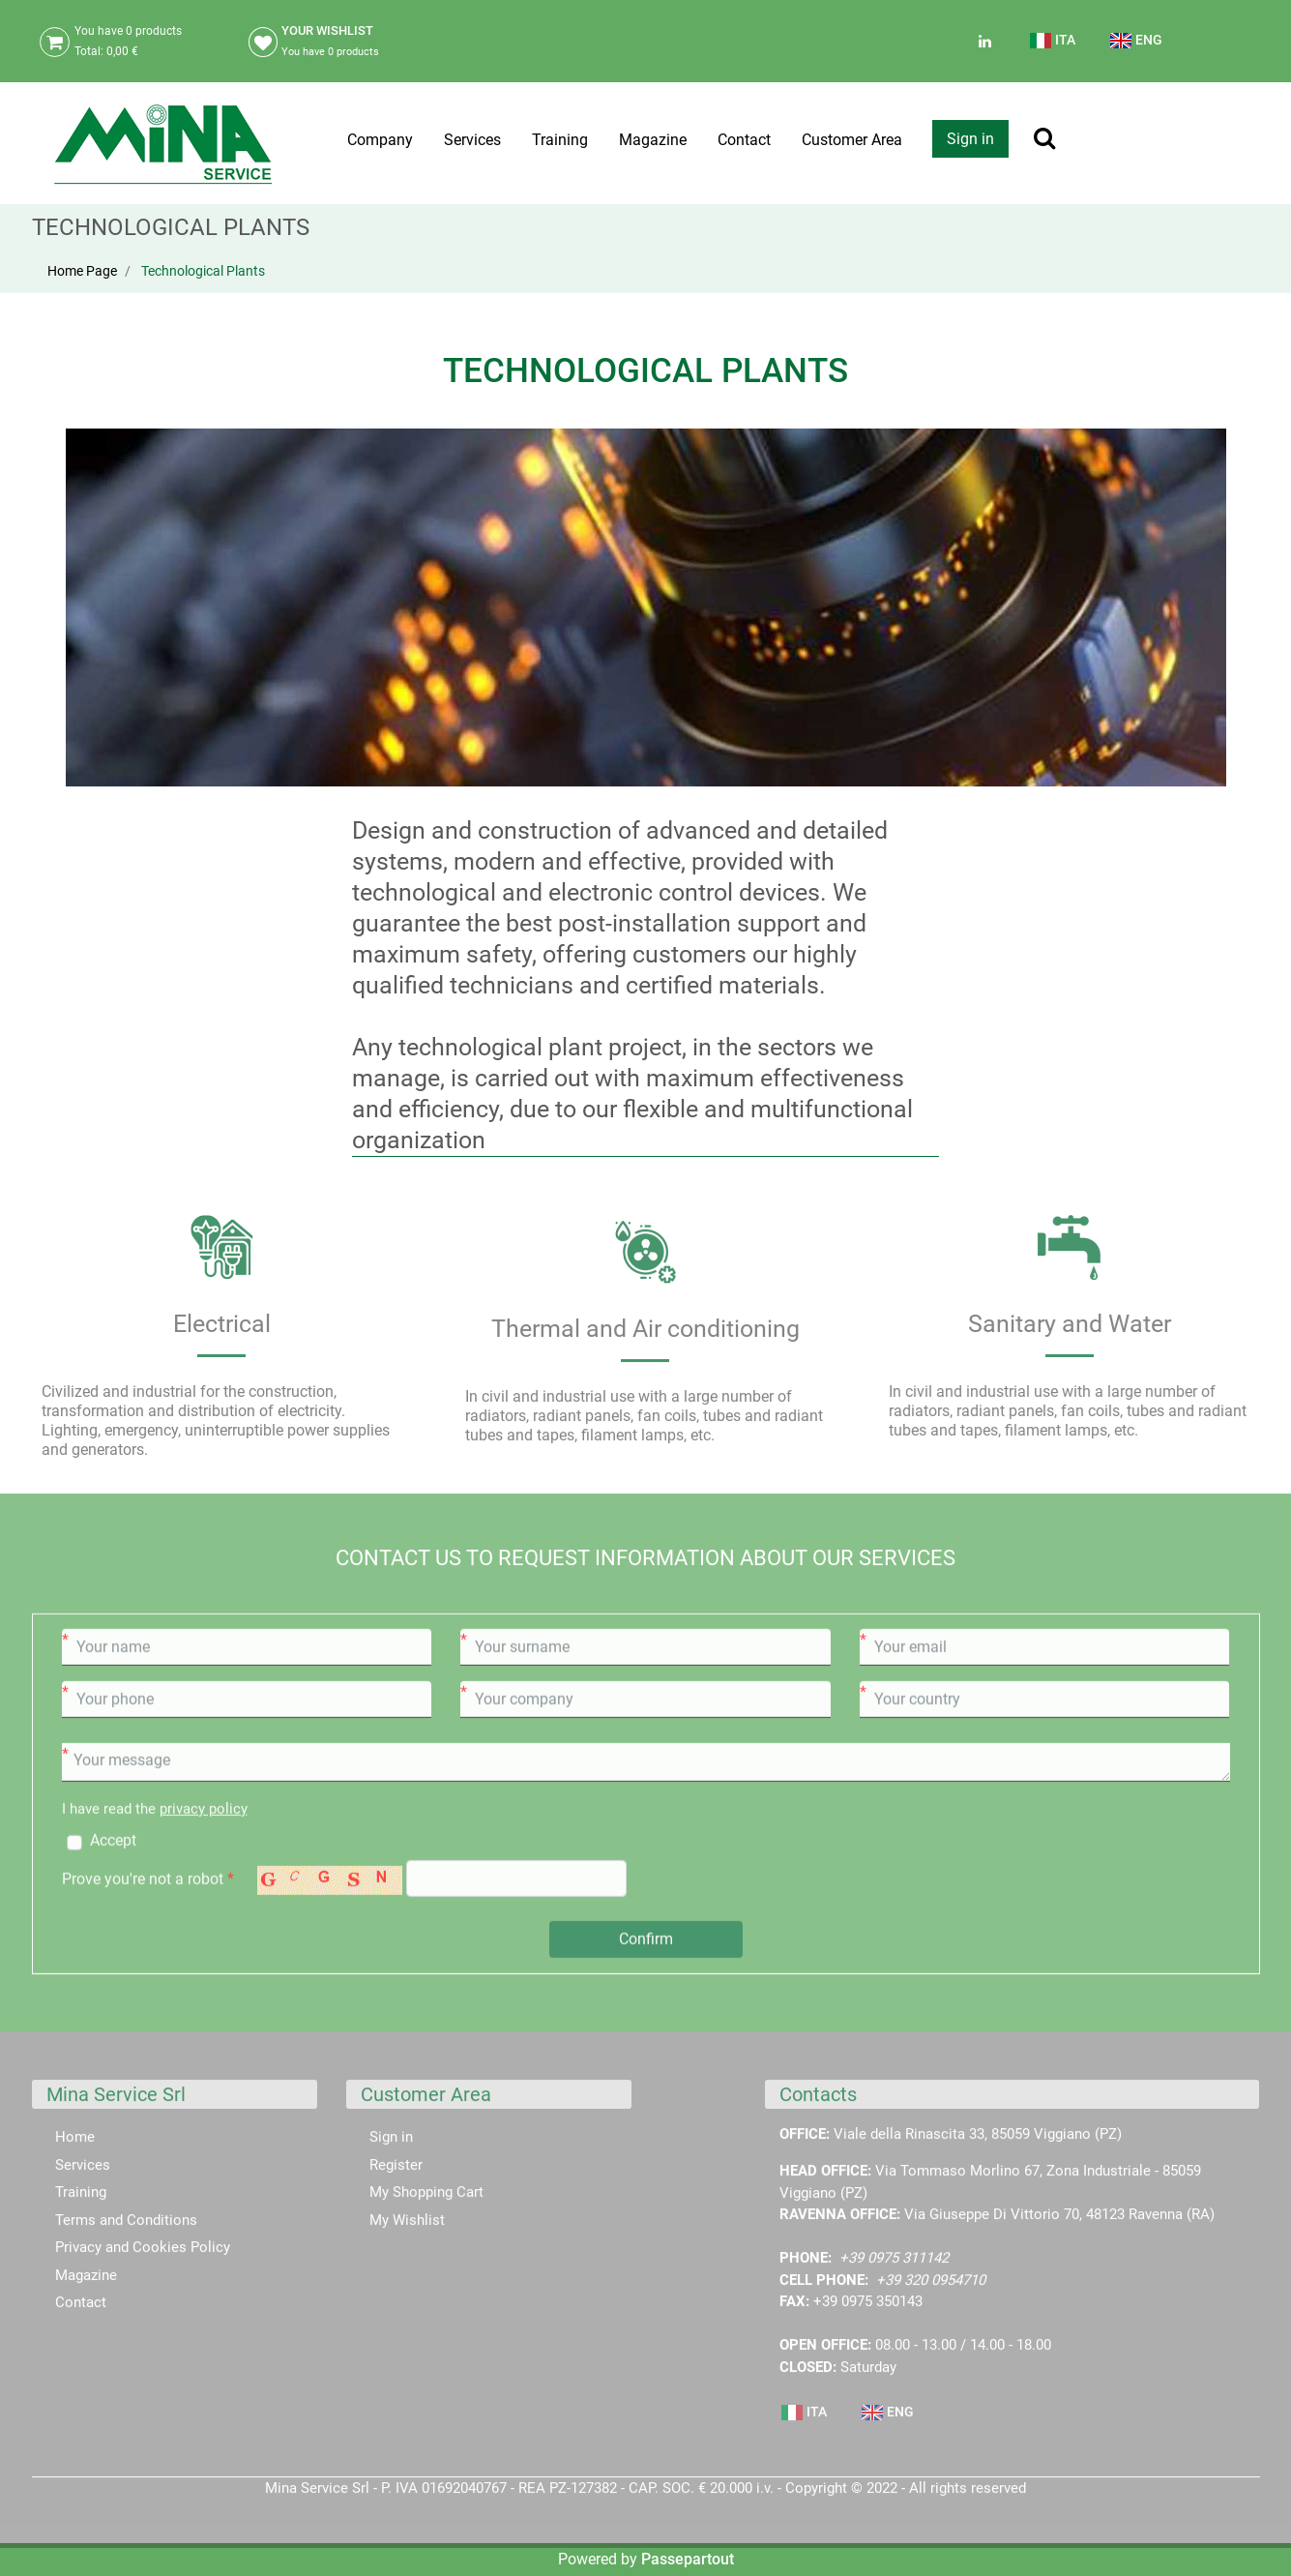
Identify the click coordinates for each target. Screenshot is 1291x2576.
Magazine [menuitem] (653, 140)
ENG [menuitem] (1135, 40)
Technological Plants (203, 271)
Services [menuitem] (472, 140)
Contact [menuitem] (744, 140)
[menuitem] (1053, 48)
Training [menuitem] (560, 140)
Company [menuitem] (380, 140)
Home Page (82, 271)
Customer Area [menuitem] (852, 140)
